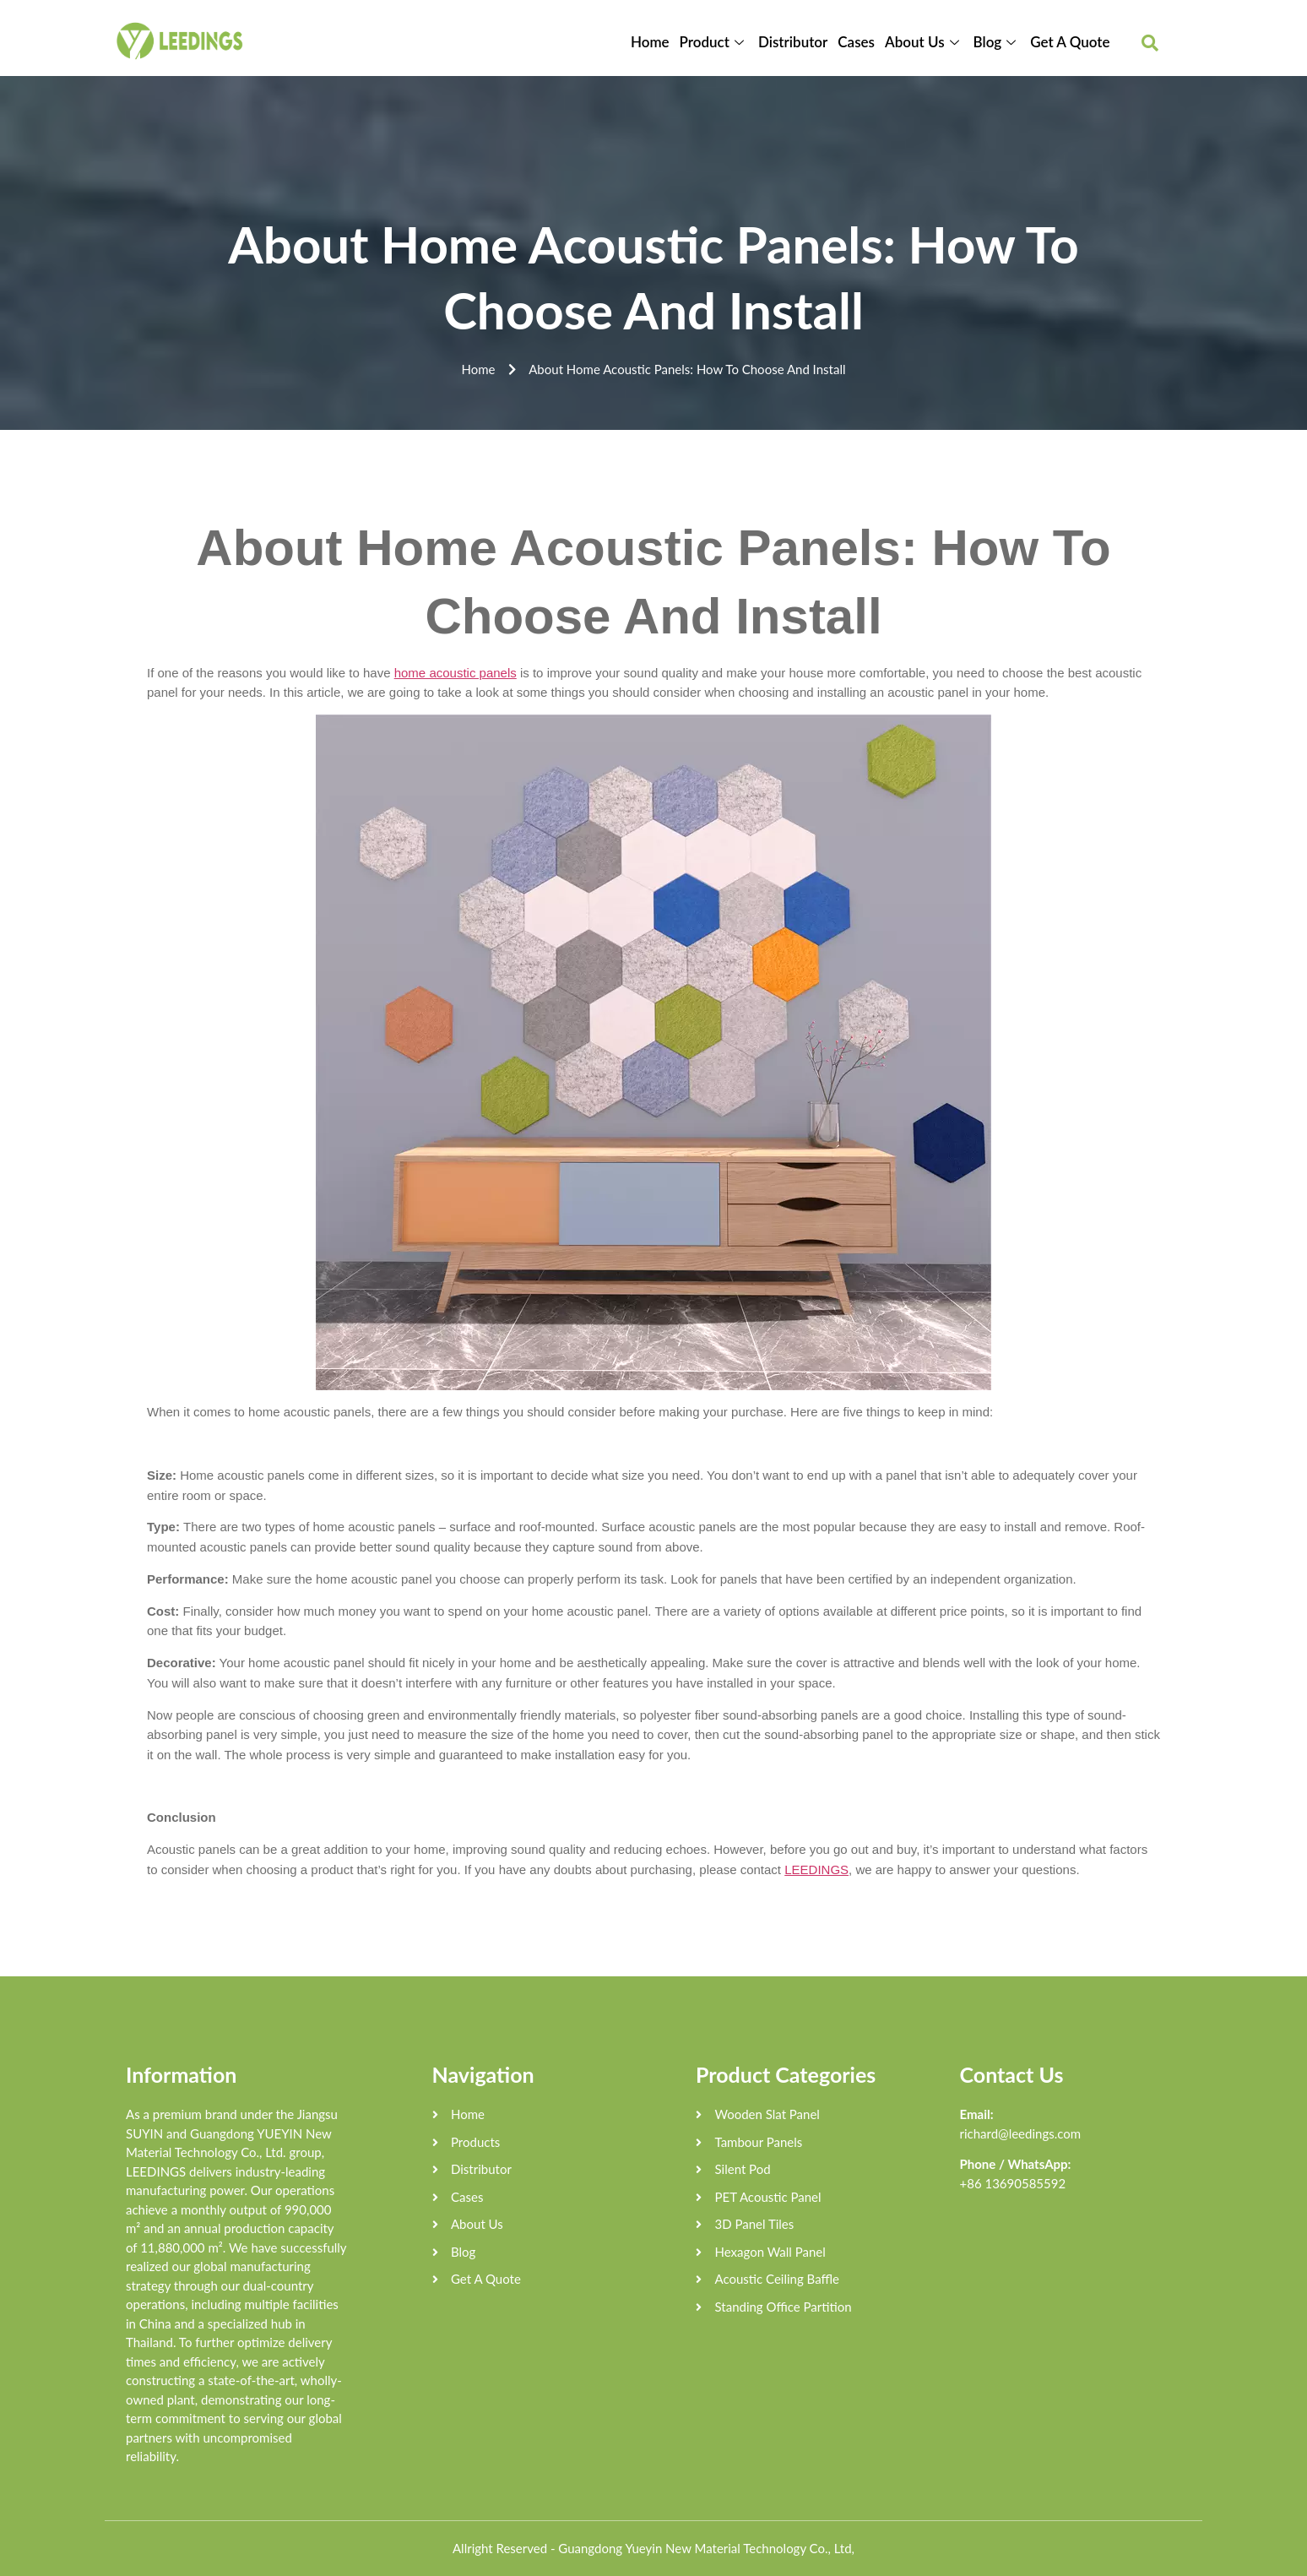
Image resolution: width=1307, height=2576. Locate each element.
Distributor (792, 42)
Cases (856, 42)
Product (714, 42)
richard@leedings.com (1021, 2133)
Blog (997, 42)
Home (650, 42)
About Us (924, 42)
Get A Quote (1069, 42)
